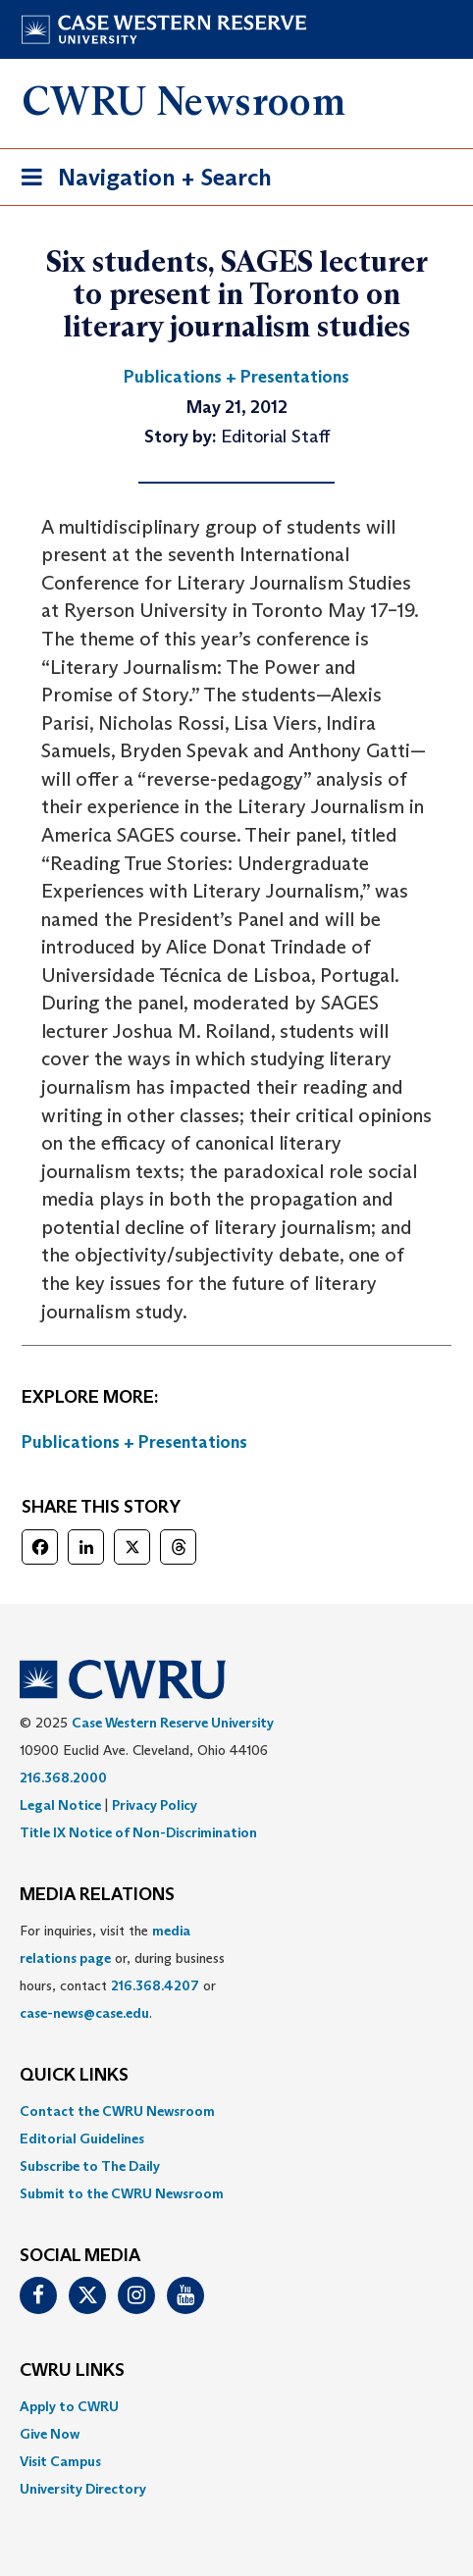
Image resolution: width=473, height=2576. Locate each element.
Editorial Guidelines (82, 2138)
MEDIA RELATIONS (97, 1895)
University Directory (83, 2489)
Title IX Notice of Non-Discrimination (138, 1832)
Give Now (49, 2434)
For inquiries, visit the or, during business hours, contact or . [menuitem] (122, 1972)
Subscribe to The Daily (90, 2166)
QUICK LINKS (74, 2076)
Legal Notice (60, 1805)
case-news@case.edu (84, 2013)
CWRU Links (72, 2371)
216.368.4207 (155, 1985)
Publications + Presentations (134, 1442)
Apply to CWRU (69, 2406)
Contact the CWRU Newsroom (117, 2111)
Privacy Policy (154, 1805)
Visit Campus (60, 2461)
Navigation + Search (140, 181)
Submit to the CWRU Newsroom (122, 2193)
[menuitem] (236, 2111)
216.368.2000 (63, 1777)
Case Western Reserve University (173, 1722)
